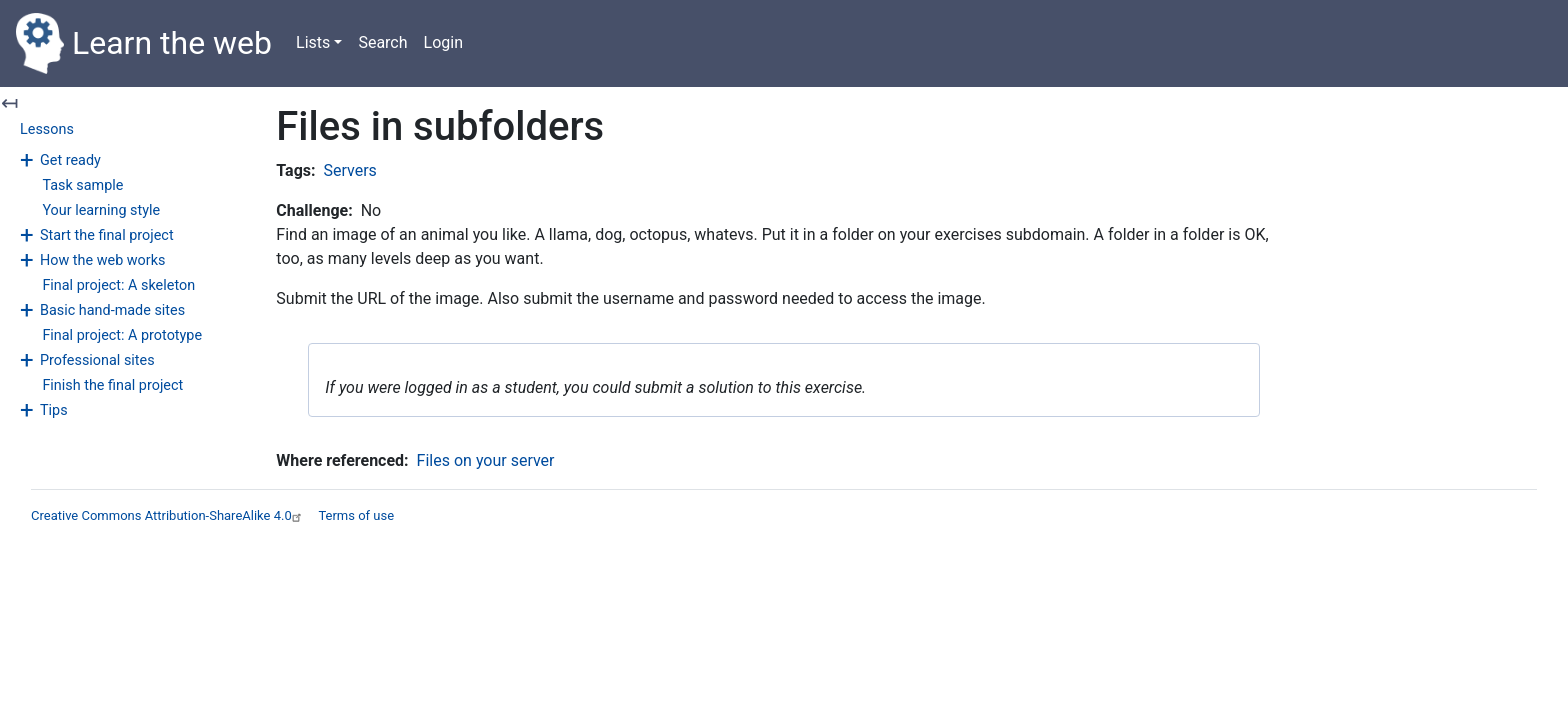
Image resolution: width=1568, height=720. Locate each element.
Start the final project (107, 235)
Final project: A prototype (122, 335)
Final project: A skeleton (118, 285)
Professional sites (97, 360)
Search (382, 42)
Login (443, 42)
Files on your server (486, 460)
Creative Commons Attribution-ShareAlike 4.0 (168, 515)
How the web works (102, 260)
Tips (54, 410)
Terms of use (356, 515)
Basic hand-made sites (112, 310)
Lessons (47, 129)
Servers (350, 170)
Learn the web (144, 43)
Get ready (70, 160)
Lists (313, 42)
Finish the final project (112, 385)
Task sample (82, 185)
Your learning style (101, 210)
